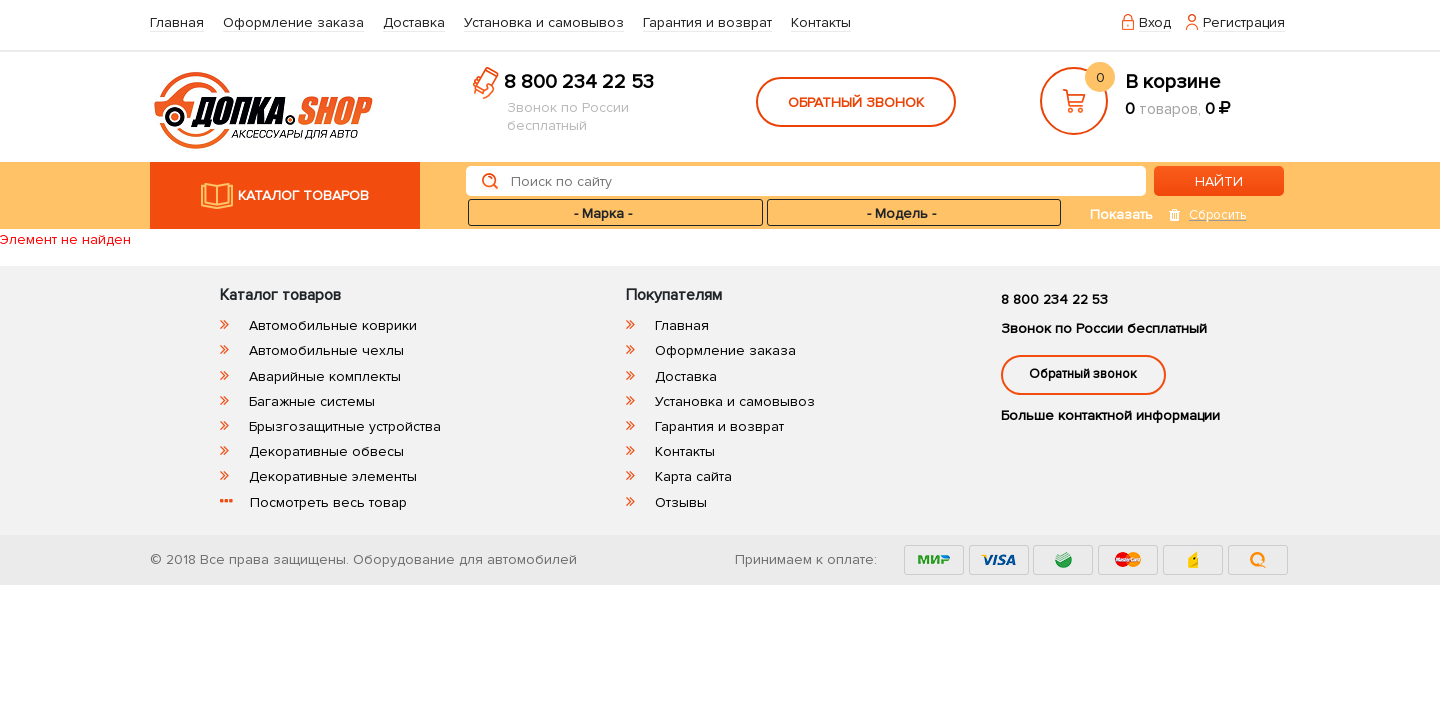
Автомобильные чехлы (326, 350)
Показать (1121, 214)
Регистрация (1244, 22)
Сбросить (1217, 215)
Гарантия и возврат (707, 22)
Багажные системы (312, 401)
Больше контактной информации (1110, 415)
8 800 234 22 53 (579, 82)
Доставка (414, 22)
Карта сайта (693, 476)
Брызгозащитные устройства (345, 426)
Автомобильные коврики (333, 325)
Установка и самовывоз (544, 22)
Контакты (821, 22)
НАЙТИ (1219, 181)
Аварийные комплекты (325, 376)
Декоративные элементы (333, 476)
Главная (177, 22)
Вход (1155, 22)
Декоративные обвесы (326, 451)
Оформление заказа (293, 22)
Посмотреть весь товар (328, 502)
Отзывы (681, 502)
